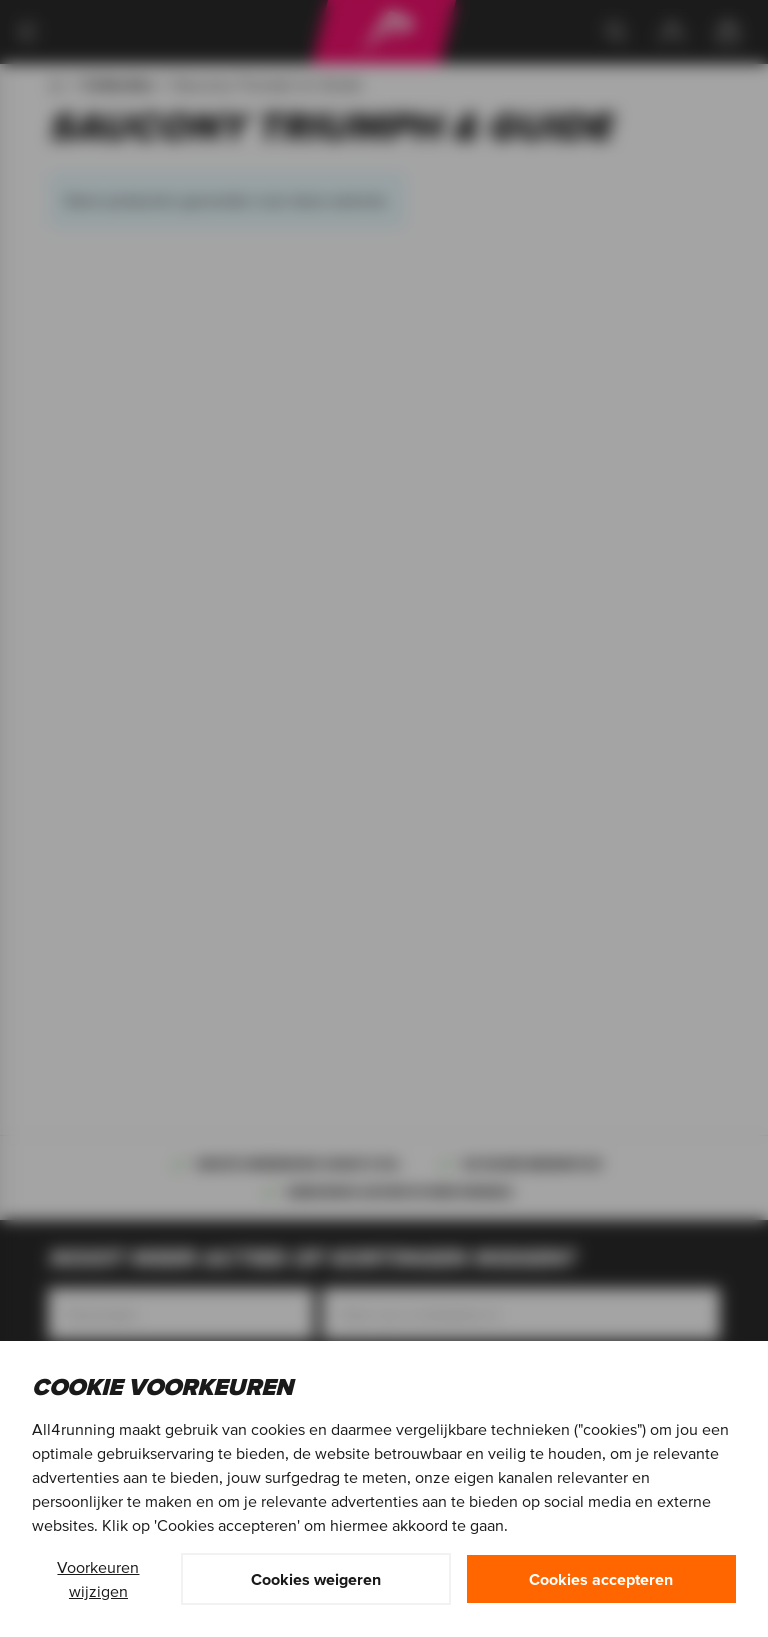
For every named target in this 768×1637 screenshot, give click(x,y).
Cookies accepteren (601, 1579)
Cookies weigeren (316, 1579)
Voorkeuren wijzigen (98, 1579)
